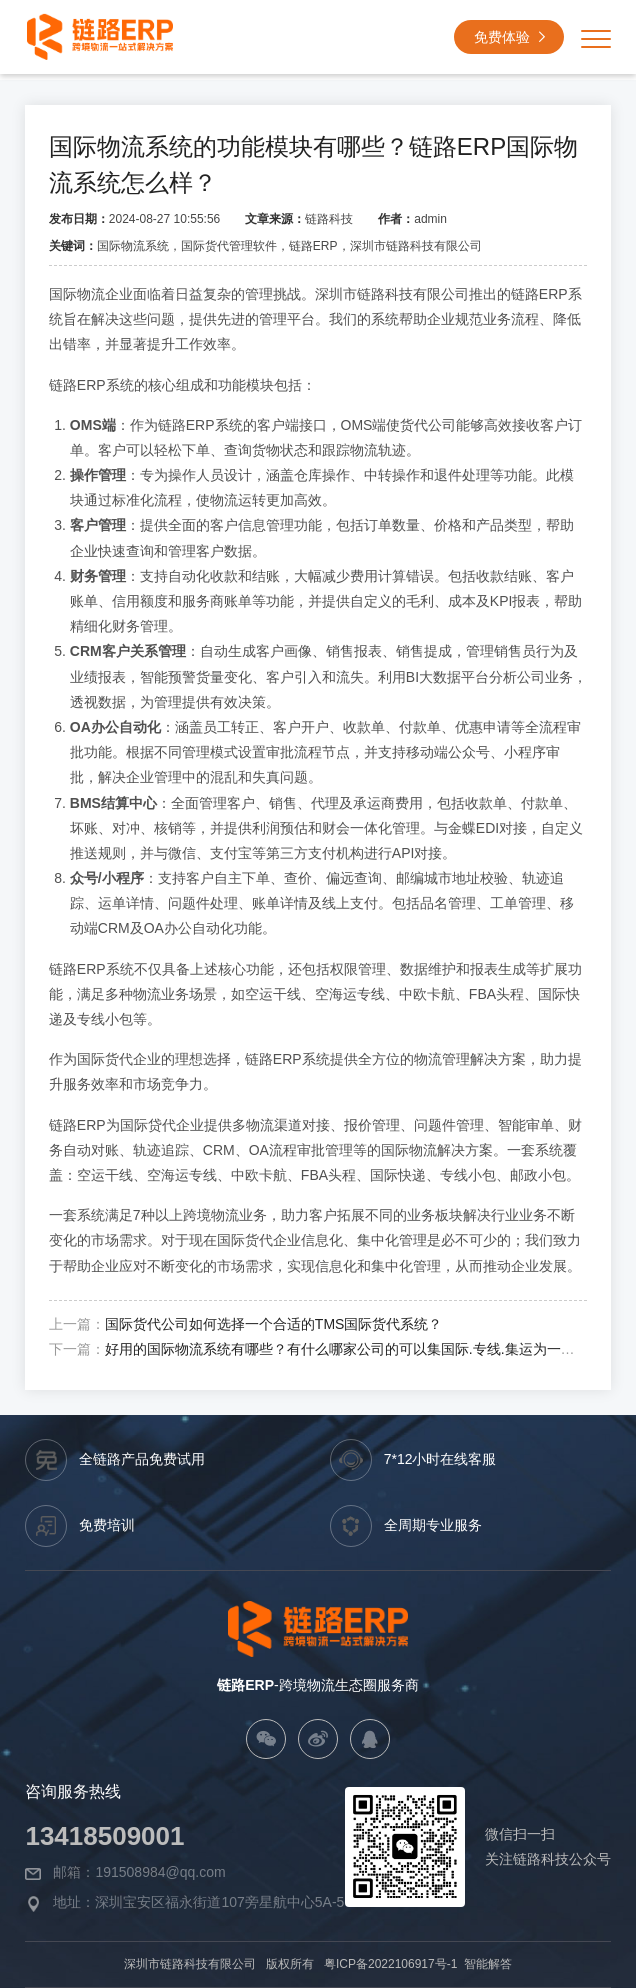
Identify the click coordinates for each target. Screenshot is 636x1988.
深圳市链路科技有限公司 (191, 1964)
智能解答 (486, 1964)
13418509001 (104, 1836)
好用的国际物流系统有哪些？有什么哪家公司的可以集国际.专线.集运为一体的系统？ (368, 1349)
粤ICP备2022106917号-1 (390, 1964)
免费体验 (511, 40)
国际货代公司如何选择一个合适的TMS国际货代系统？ (274, 1324)
